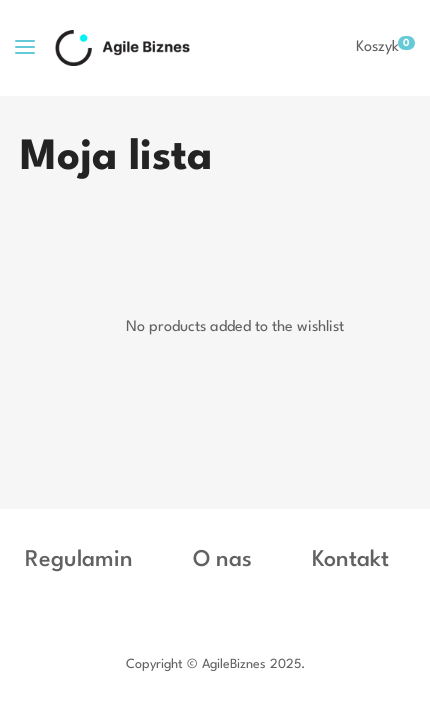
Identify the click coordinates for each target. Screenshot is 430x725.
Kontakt (350, 560)
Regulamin (79, 560)
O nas (222, 560)
